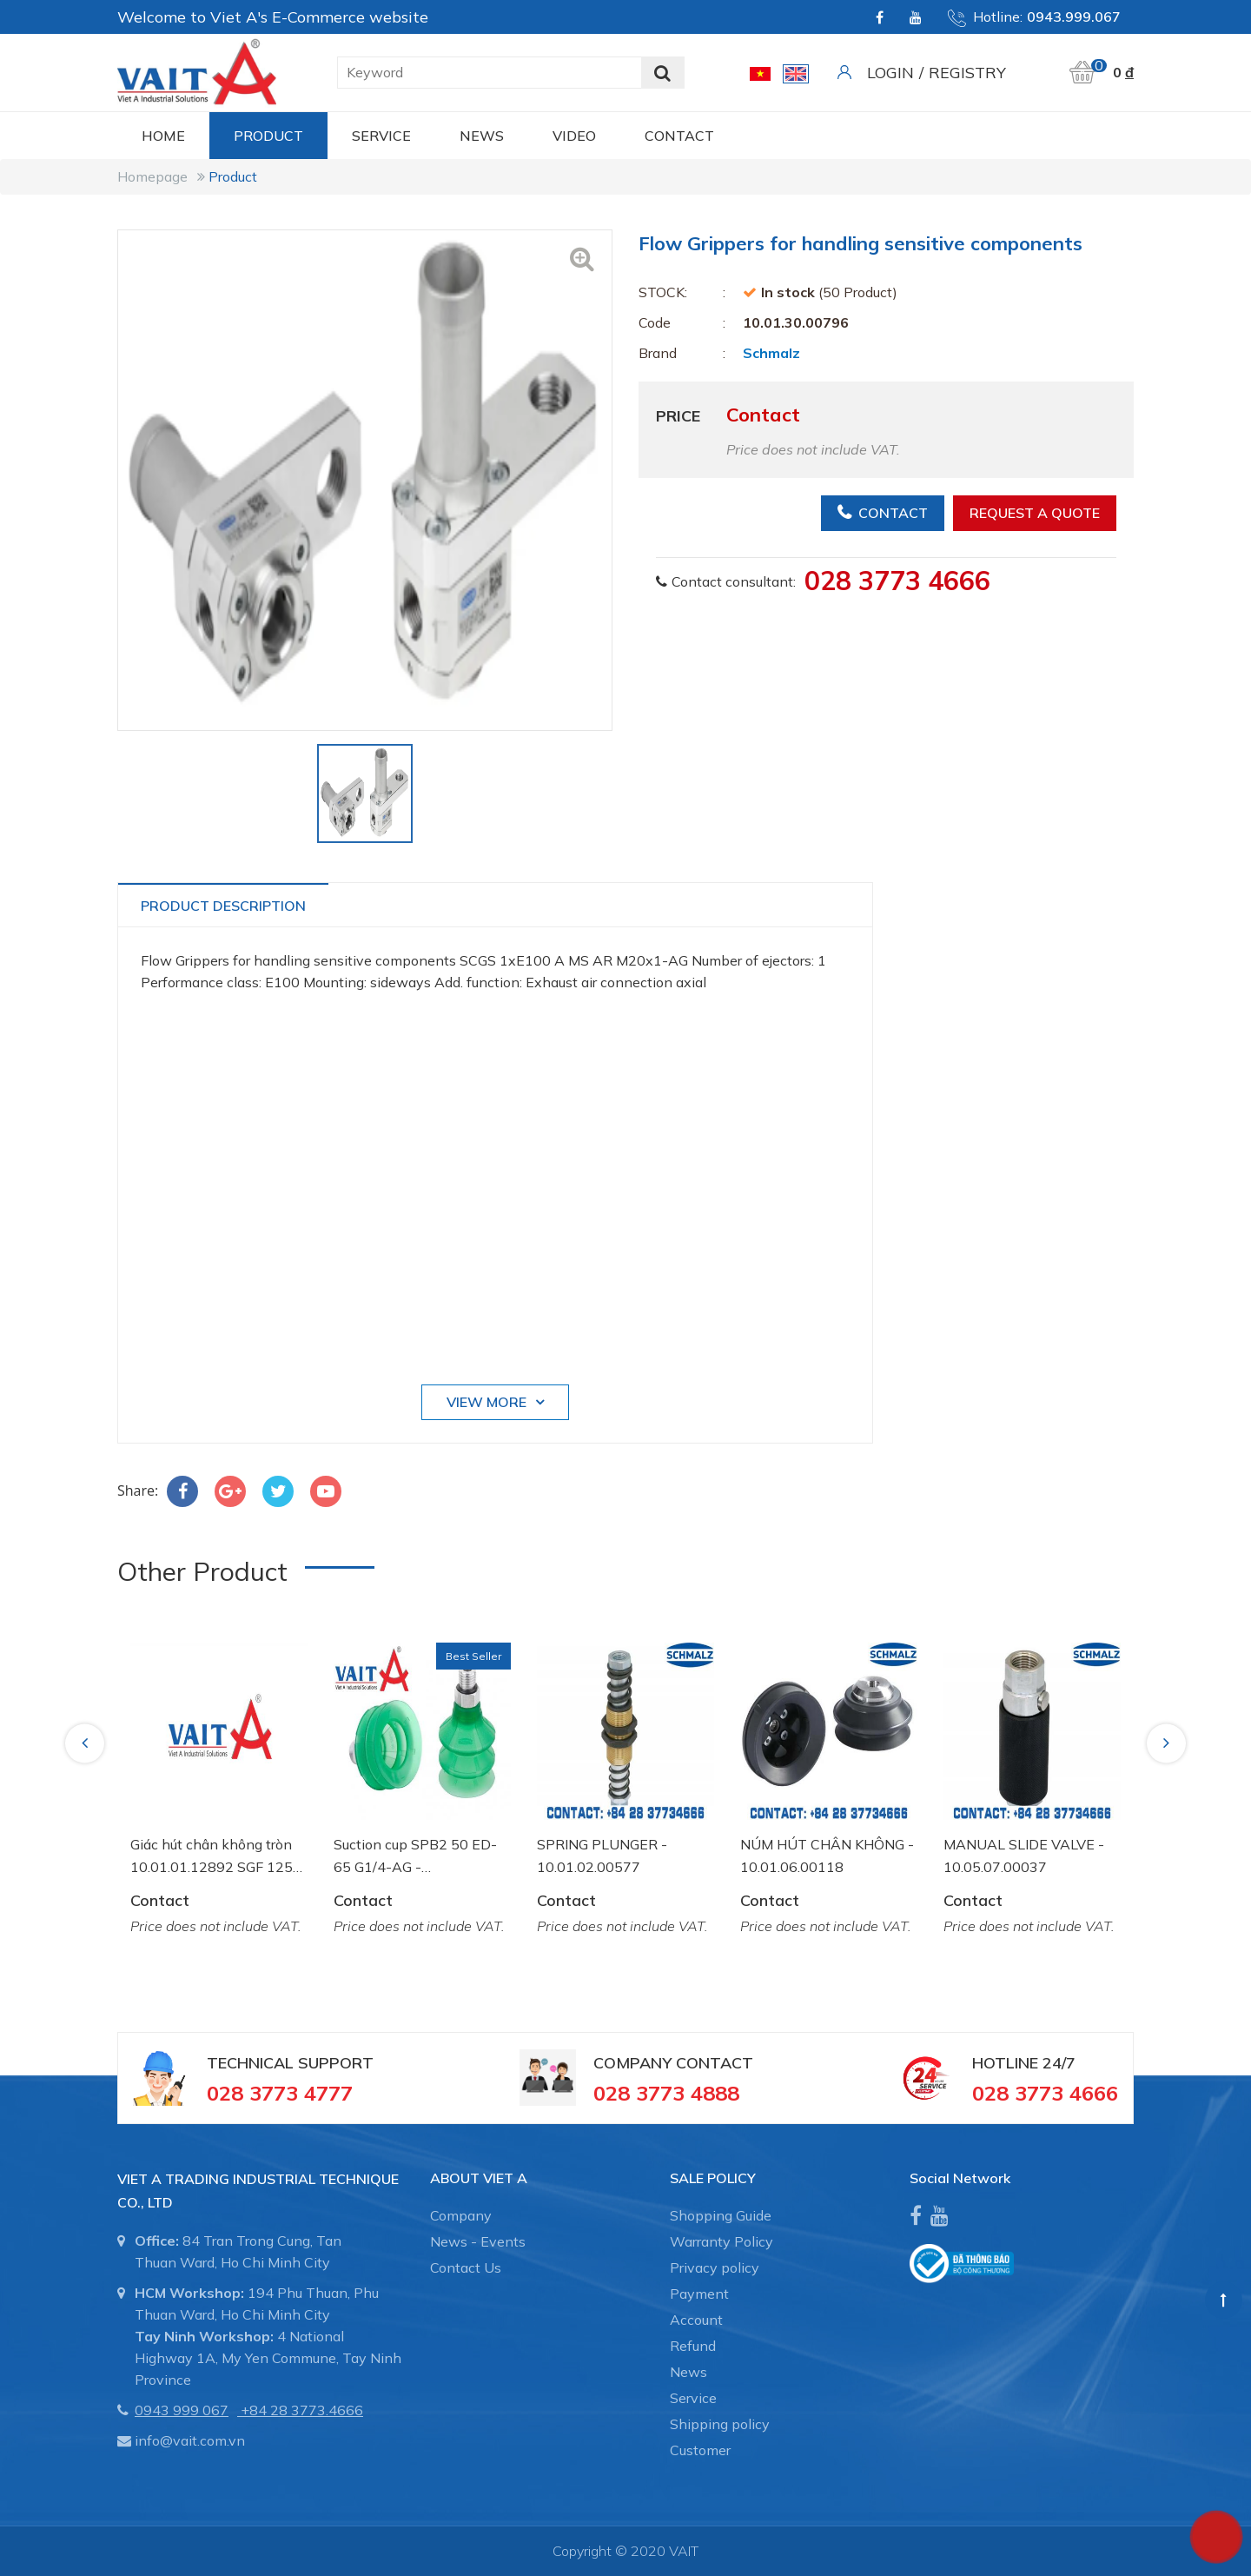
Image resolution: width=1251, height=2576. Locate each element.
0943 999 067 (181, 2410)
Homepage (152, 176)
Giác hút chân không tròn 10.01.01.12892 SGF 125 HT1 (211, 1857)
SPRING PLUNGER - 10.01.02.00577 (602, 1856)
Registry (967, 73)
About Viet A (478, 2178)
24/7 (1057, 2063)
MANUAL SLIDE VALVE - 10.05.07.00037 (1023, 1856)
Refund (693, 2345)
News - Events (478, 2241)
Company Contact (673, 2063)
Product (268, 135)
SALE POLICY (713, 2178)
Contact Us (465, 2267)
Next (1167, 1742)
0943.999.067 (1074, 16)
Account (696, 2319)
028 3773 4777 (280, 2093)
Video (574, 135)
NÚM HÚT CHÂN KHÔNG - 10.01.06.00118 (827, 1856)
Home (163, 135)
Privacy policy (714, 2267)
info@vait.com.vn (190, 2440)
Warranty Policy (721, 2241)
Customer (700, 2450)
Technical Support (290, 2063)
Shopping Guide (720, 2215)
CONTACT (679, 135)
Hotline (1005, 2063)
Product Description (223, 905)
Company (461, 2215)
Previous (87, 1742)
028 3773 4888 (666, 2093)
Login (890, 73)
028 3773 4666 (897, 580)
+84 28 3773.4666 (302, 2410)
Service (381, 135)
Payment (699, 2293)
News (482, 135)
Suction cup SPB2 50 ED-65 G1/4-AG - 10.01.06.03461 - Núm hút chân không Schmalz (420, 1857)
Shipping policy (720, 2424)
